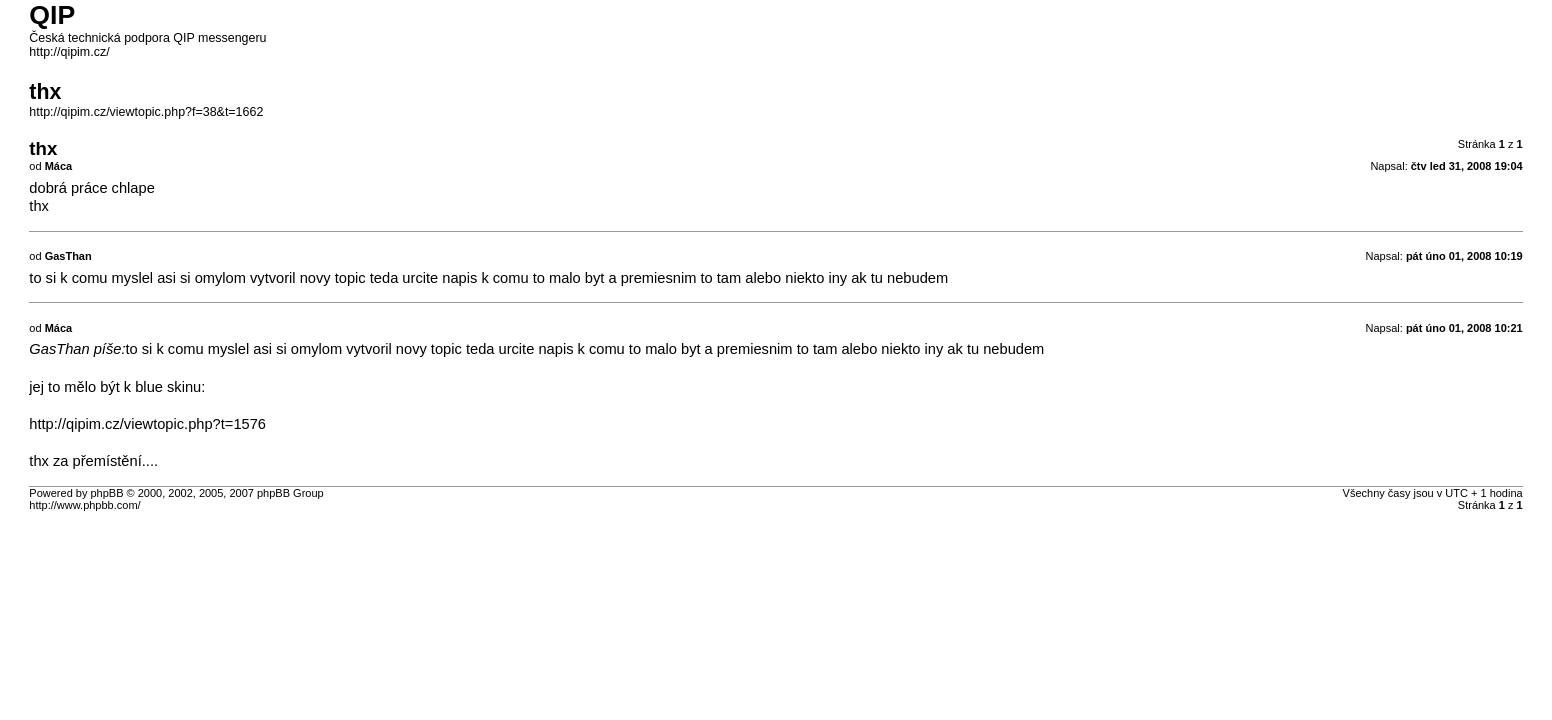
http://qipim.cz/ (69, 52)
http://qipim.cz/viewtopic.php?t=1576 (147, 424)
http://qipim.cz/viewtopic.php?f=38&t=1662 (146, 112)
